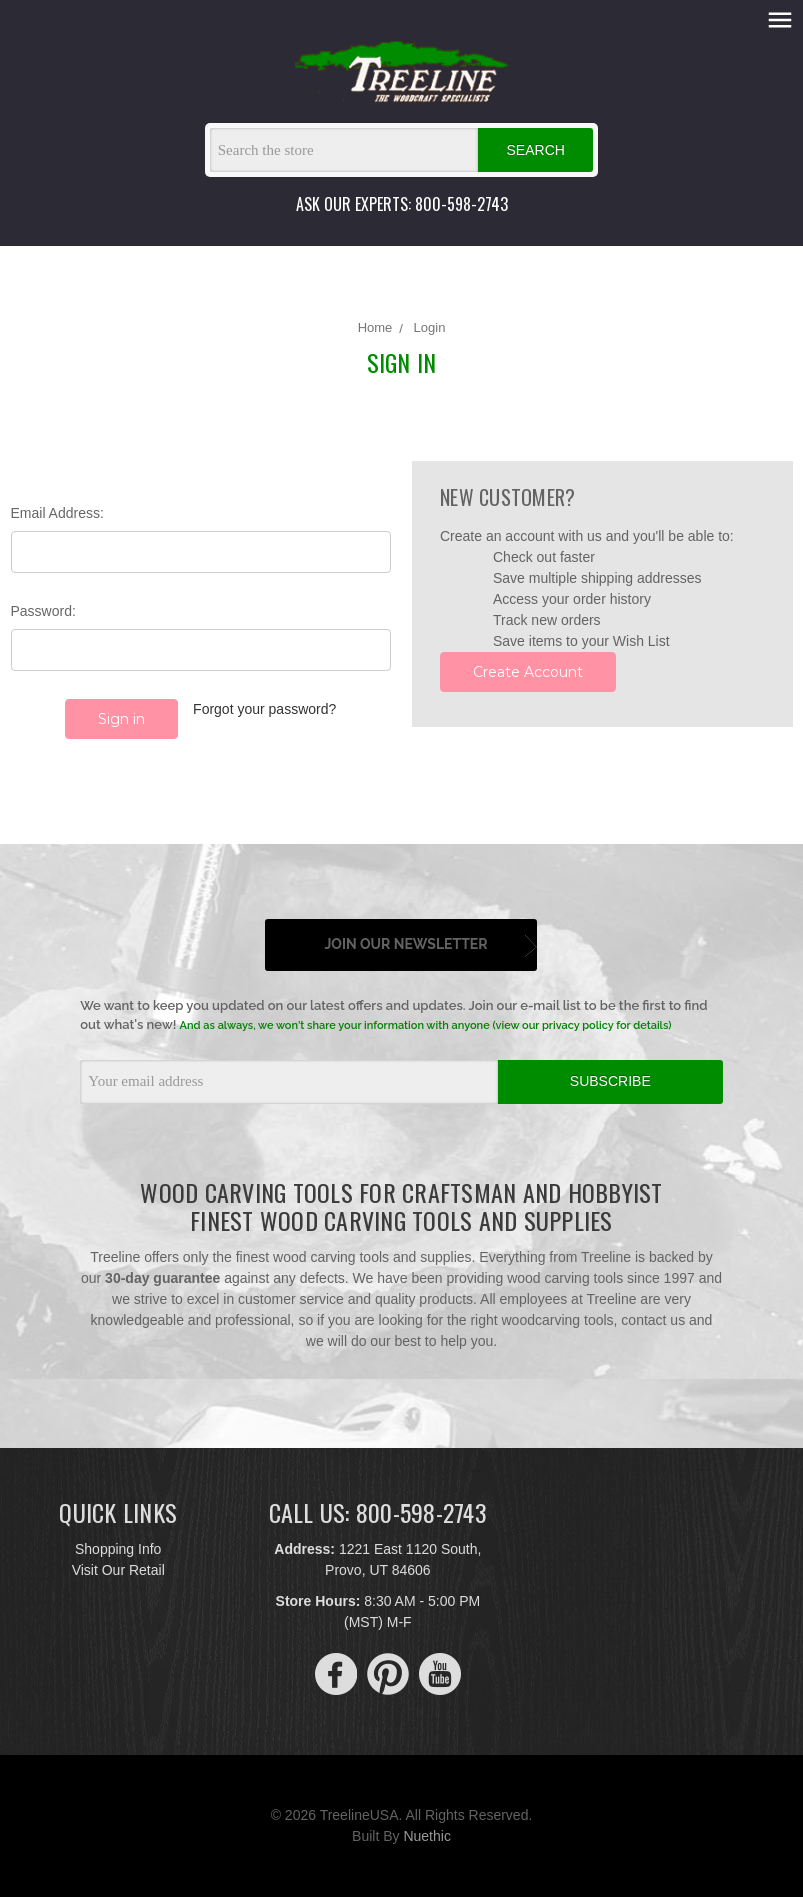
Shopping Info (118, 1549)
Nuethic (426, 1836)
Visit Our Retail (118, 1570)
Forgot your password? (264, 709)
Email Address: (57, 513)
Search (536, 150)
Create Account (528, 672)
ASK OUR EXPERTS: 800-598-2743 (402, 204)
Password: (43, 611)
